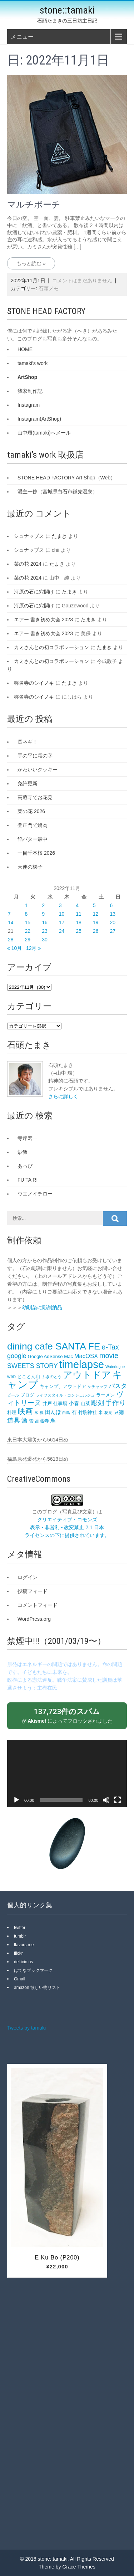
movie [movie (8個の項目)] (108, 1355)
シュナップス (29, 536)
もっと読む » (31, 263)
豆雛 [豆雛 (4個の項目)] (119, 1412)
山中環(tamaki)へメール (44, 433)
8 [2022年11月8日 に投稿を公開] (26, 914)
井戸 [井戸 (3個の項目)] (47, 1403)
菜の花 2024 (27, 564)
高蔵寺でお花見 (35, 797)
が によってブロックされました (67, 1715)
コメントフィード (38, 1605)
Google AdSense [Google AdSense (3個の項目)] (45, 1356)
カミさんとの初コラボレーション (51, 647)
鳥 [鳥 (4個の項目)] (53, 1421)
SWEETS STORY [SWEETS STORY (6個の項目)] (32, 1365)
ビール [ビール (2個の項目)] (13, 1395)
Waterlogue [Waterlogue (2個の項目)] (115, 1366)
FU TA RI (28, 1180)
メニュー (22, 37)
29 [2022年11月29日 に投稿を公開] (28, 939)
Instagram (29, 405)
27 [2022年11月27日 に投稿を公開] (112, 931)
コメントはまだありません (82, 280)
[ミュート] (106, 1800)
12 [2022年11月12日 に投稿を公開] (96, 914)
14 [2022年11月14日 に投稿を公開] (11, 922)
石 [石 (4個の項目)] (74, 1412)
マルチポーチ (33, 205)
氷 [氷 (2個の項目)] (36, 1412)
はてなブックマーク (33, 1970)
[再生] (16, 1800)
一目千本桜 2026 (36, 853)
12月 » (33, 948)
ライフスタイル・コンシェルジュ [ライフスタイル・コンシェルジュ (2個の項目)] (65, 1395)
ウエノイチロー (35, 1194)
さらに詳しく (63, 1096)
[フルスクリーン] (117, 1800)
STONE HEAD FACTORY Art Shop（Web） (66, 477)
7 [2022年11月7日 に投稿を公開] (9, 914)
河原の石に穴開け (34, 592)
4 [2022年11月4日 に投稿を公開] (77, 905)
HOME (25, 349)
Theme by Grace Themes (67, 2567)
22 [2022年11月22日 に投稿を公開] (28, 931)
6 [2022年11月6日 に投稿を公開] (111, 905)
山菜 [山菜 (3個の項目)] (85, 1403)
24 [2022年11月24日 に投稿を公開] (62, 931)
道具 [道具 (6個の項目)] (13, 1420)
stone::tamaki (67, 10)
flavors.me (24, 1944)
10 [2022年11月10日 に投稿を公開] (62, 914)
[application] (67, 1773)
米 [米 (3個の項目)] (100, 1412)
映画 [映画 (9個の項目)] (25, 1411)
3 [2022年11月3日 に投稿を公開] (60, 905)
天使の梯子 (30, 867)
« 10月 (14, 948)
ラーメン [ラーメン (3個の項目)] (105, 1395)
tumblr (20, 1936)
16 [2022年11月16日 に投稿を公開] (45, 922)
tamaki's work (33, 363)
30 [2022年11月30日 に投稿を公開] (45, 939)
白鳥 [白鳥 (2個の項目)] (66, 1412)
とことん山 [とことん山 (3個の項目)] (28, 1376)
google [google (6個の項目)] (16, 1355)
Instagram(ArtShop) (39, 419)
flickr (18, 1953)
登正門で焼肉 (33, 825)
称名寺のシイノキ (34, 683)
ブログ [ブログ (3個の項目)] (27, 1395)
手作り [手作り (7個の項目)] (115, 1403)
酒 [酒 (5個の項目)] (24, 1420)
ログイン (28, 1577)
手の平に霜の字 (35, 756)
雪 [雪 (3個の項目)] (31, 1421)
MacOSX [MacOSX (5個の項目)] (86, 1356)
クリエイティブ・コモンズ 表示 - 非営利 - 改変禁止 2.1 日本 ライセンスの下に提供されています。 (67, 1527)
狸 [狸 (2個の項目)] (42, 1412)
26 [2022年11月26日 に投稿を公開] (96, 931)
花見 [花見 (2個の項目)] (108, 1412)
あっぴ (25, 1166)
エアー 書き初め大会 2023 (43, 619)
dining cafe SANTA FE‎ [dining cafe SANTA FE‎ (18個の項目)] (53, 1346)
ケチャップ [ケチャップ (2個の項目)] (97, 1386)
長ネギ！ (28, 742)
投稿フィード (33, 1591)
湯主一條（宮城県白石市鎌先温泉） (58, 491)
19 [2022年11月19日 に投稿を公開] (96, 922)
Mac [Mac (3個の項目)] (68, 1356)
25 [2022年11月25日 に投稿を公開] (78, 931)
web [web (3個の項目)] (11, 1376)
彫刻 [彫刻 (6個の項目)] (97, 1403)
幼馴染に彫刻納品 (42, 1307)
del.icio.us (23, 1961)
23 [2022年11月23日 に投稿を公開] (45, 931)
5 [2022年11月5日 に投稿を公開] (94, 905)
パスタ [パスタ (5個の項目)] (118, 1386)
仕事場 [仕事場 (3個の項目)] (60, 1403)
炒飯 (23, 1152)
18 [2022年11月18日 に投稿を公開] (78, 922)
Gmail (19, 1978)
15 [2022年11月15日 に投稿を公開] (28, 922)
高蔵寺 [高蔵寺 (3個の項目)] (42, 1421)
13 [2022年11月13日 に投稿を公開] (112, 914)
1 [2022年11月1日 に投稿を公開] (26, 905)
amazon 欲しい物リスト (37, 1987)
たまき (59, 536)
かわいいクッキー (38, 769)
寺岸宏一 (28, 1138)
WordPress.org (34, 1619)
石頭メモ (49, 288)
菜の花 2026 (31, 811)
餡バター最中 (33, 839)
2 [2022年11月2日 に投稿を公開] (43, 905)
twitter (19, 1927)
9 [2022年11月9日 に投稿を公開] (43, 914)
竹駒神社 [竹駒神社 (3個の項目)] (87, 1412)
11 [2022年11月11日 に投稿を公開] (78, 914)
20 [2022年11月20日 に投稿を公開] (112, 922)
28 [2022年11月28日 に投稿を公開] (11, 939)
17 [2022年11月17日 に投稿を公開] (62, 922)
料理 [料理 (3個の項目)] (11, 1412)
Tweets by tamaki (26, 2028)
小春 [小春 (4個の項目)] (74, 1403)
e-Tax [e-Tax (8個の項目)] (110, 1347)
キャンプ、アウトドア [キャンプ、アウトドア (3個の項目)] (63, 1386)
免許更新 (28, 783)
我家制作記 (30, 391)
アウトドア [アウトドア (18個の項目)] (87, 1374)
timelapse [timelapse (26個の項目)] (81, 1364)
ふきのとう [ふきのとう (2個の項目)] (51, 1376)
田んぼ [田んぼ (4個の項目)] (53, 1412)
